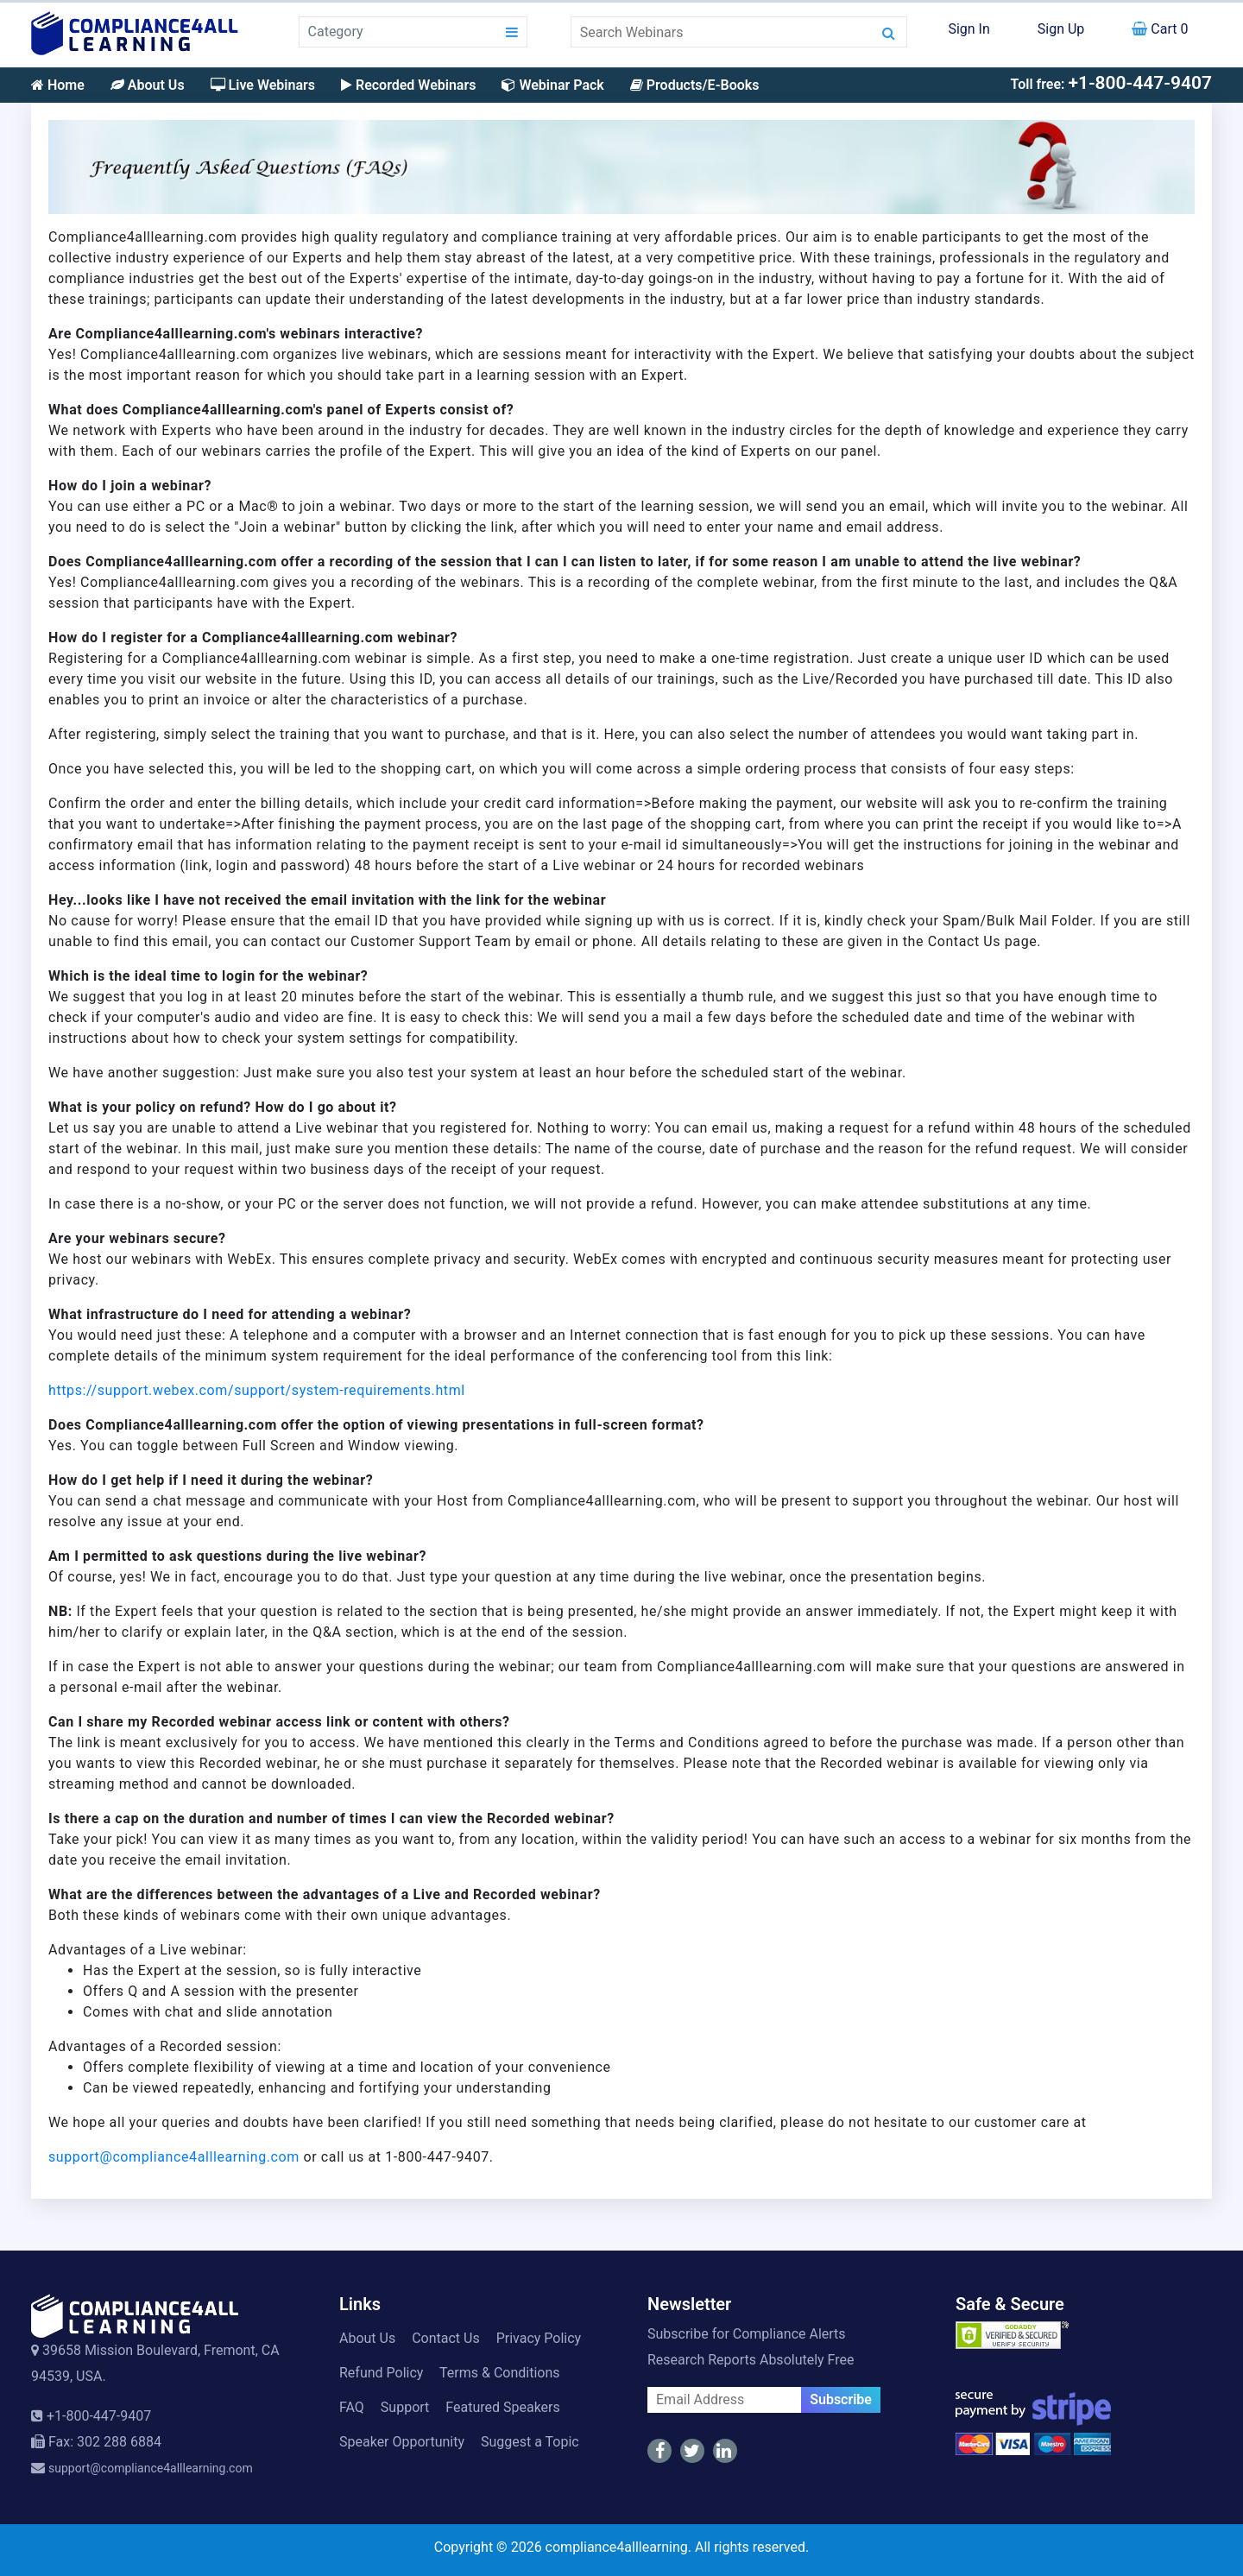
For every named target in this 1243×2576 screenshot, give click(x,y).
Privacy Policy (539, 2338)
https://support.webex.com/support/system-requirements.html (256, 1390)
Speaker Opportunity (401, 2442)
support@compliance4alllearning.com (174, 2157)
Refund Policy (381, 2372)
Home (58, 85)
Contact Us (446, 2338)
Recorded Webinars (408, 85)
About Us (147, 85)
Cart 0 (1160, 29)
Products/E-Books (695, 85)
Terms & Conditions (499, 2372)
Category (335, 31)
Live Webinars (263, 85)
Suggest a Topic (530, 2442)
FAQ (351, 2407)
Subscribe (841, 2399)
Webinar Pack (552, 85)
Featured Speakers (502, 2407)
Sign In (968, 29)
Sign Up (1061, 29)
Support (405, 2407)
